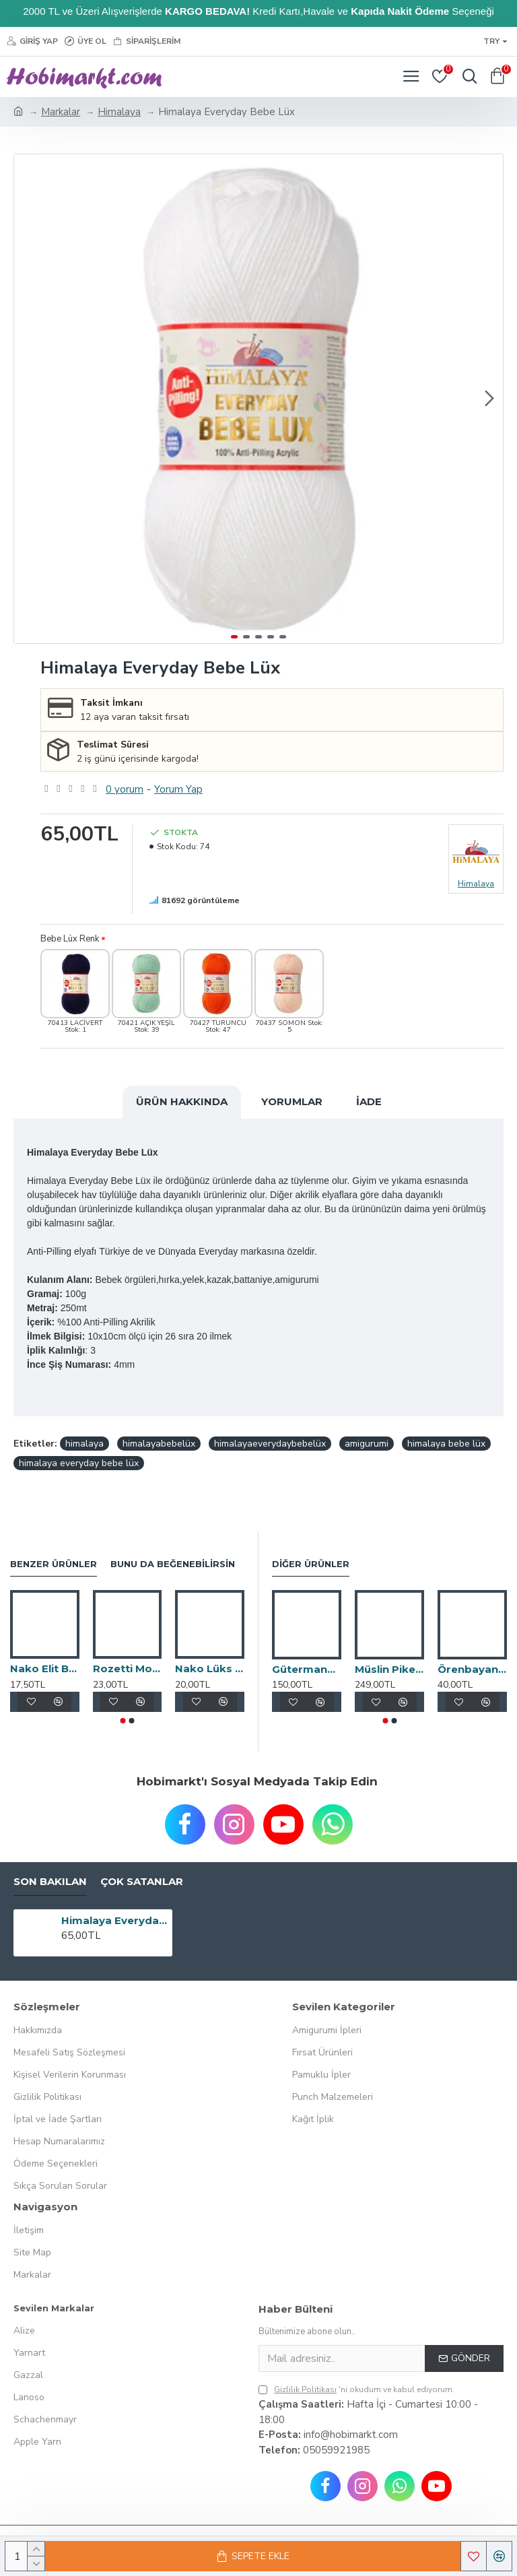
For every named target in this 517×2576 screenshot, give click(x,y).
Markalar (60, 112)
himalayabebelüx (159, 1443)
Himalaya (119, 112)
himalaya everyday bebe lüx (79, 1463)
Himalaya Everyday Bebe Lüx (114, 1920)
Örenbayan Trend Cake (472, 1669)
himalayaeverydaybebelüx (270, 1443)
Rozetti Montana (127, 1668)
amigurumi (366, 1443)
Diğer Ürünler (310, 1563)
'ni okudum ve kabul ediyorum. (356, 2389)
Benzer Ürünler (53, 1563)
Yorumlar (291, 1101)
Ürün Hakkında (182, 1101)
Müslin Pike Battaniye (389, 1669)
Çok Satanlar (141, 1882)
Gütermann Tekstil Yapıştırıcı (306, 1669)
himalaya (84, 1443)
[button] (489, 398)
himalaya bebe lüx (446, 1443)
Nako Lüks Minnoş (209, 1668)
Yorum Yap (178, 789)
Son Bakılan (50, 1882)
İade (369, 1101)
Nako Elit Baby (44, 1668)
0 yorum (124, 789)
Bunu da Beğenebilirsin (172, 1563)
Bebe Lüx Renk (69, 939)
